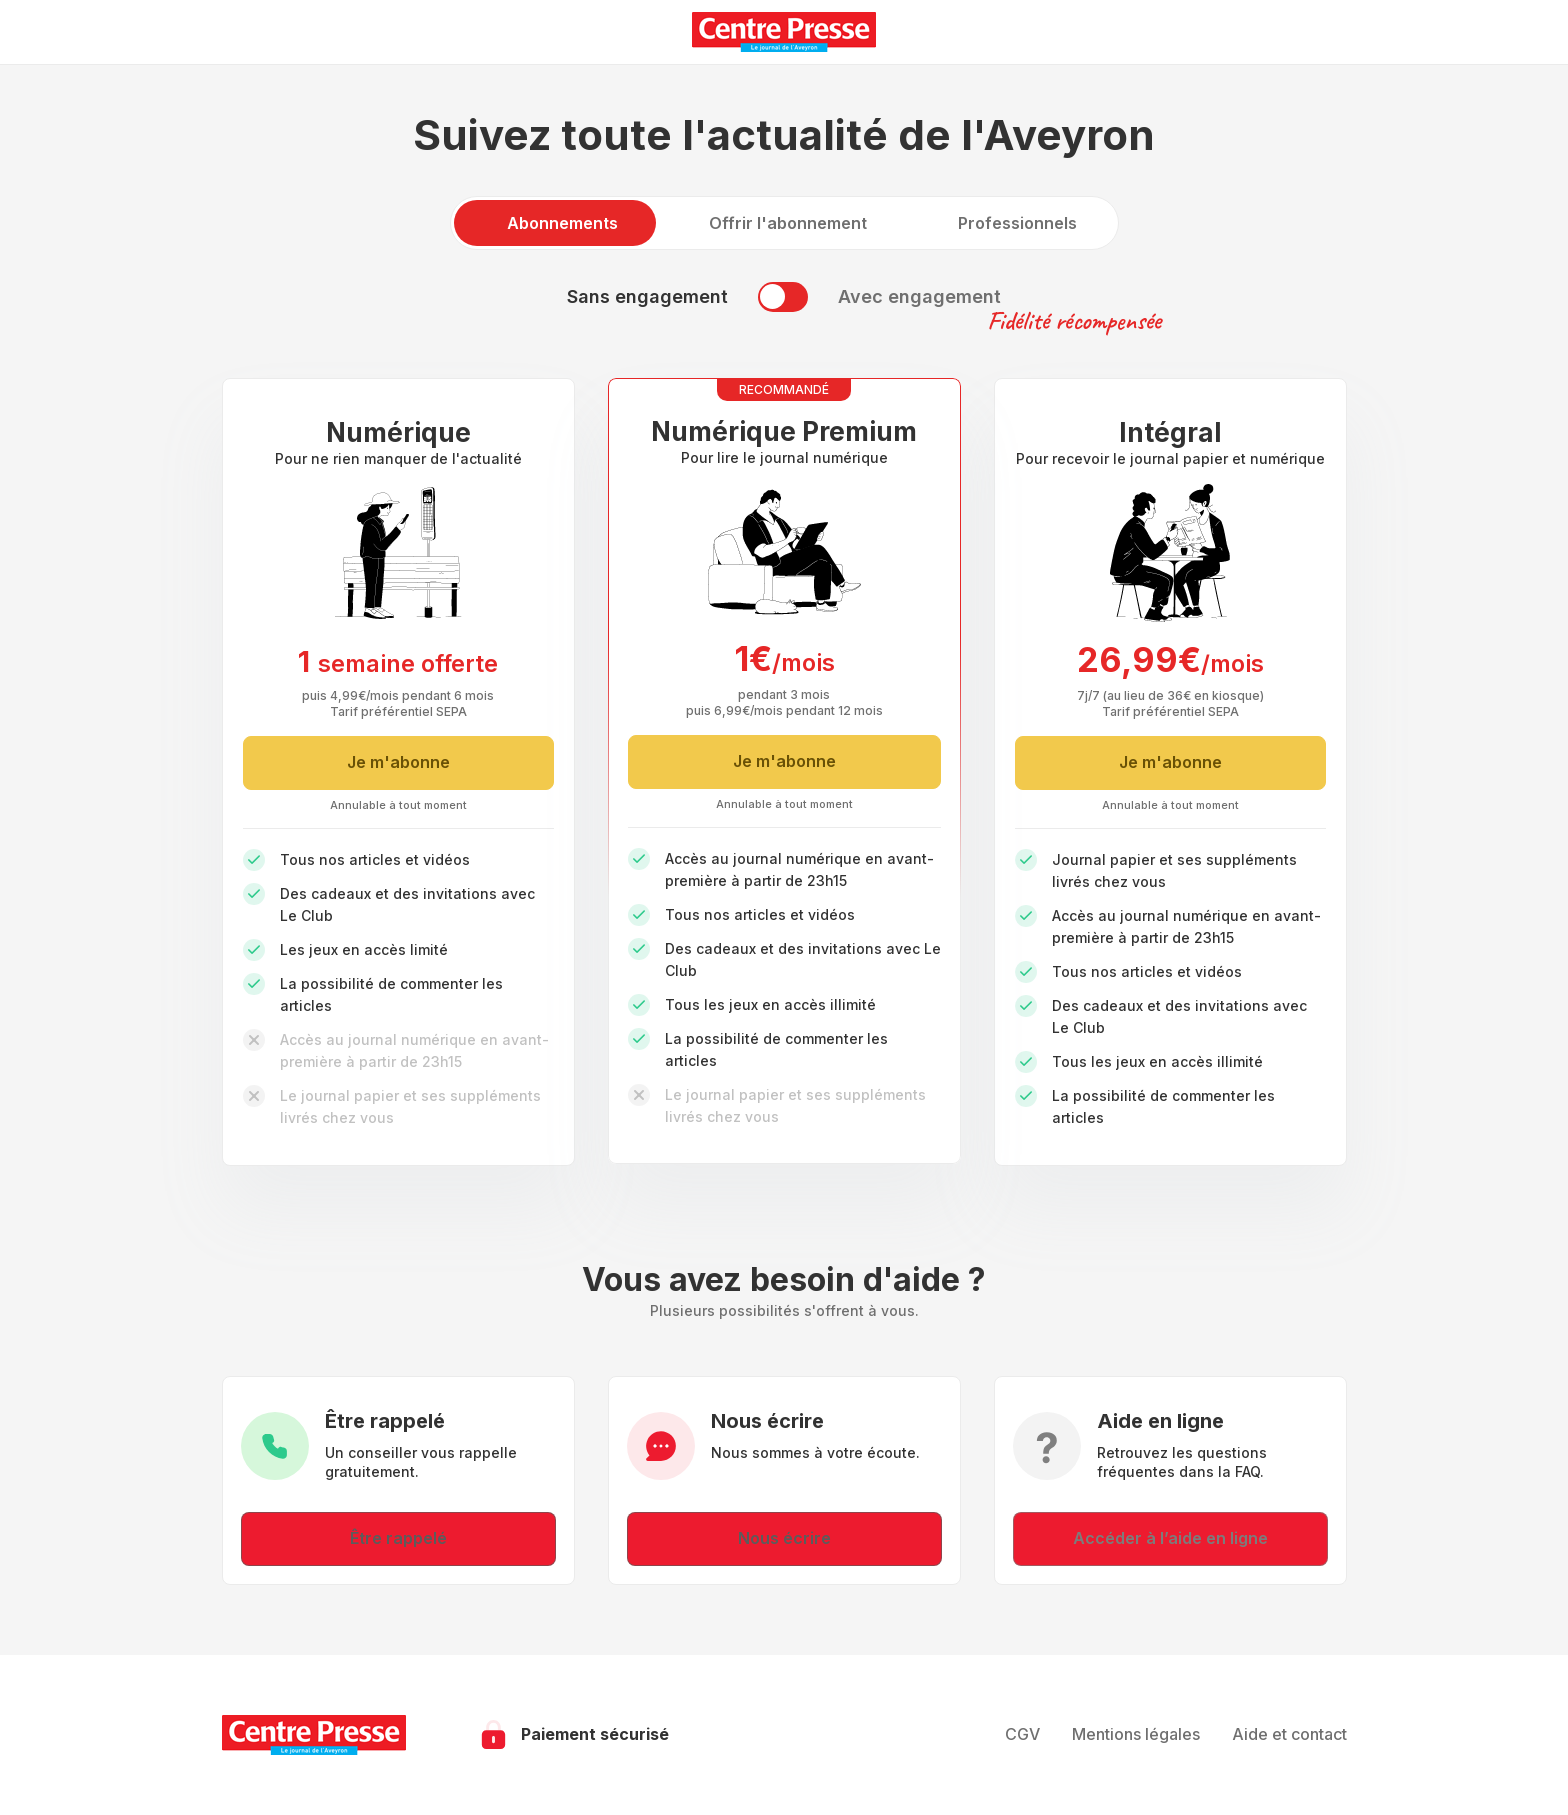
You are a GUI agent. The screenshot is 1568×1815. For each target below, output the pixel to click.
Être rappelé (398, 1538)
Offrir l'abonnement (788, 223)
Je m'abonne (398, 762)
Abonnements (562, 223)
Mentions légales (1136, 1734)
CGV (1022, 1734)
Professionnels (1017, 223)
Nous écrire (784, 1538)
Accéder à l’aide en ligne (1170, 1538)
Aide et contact (1289, 1734)
